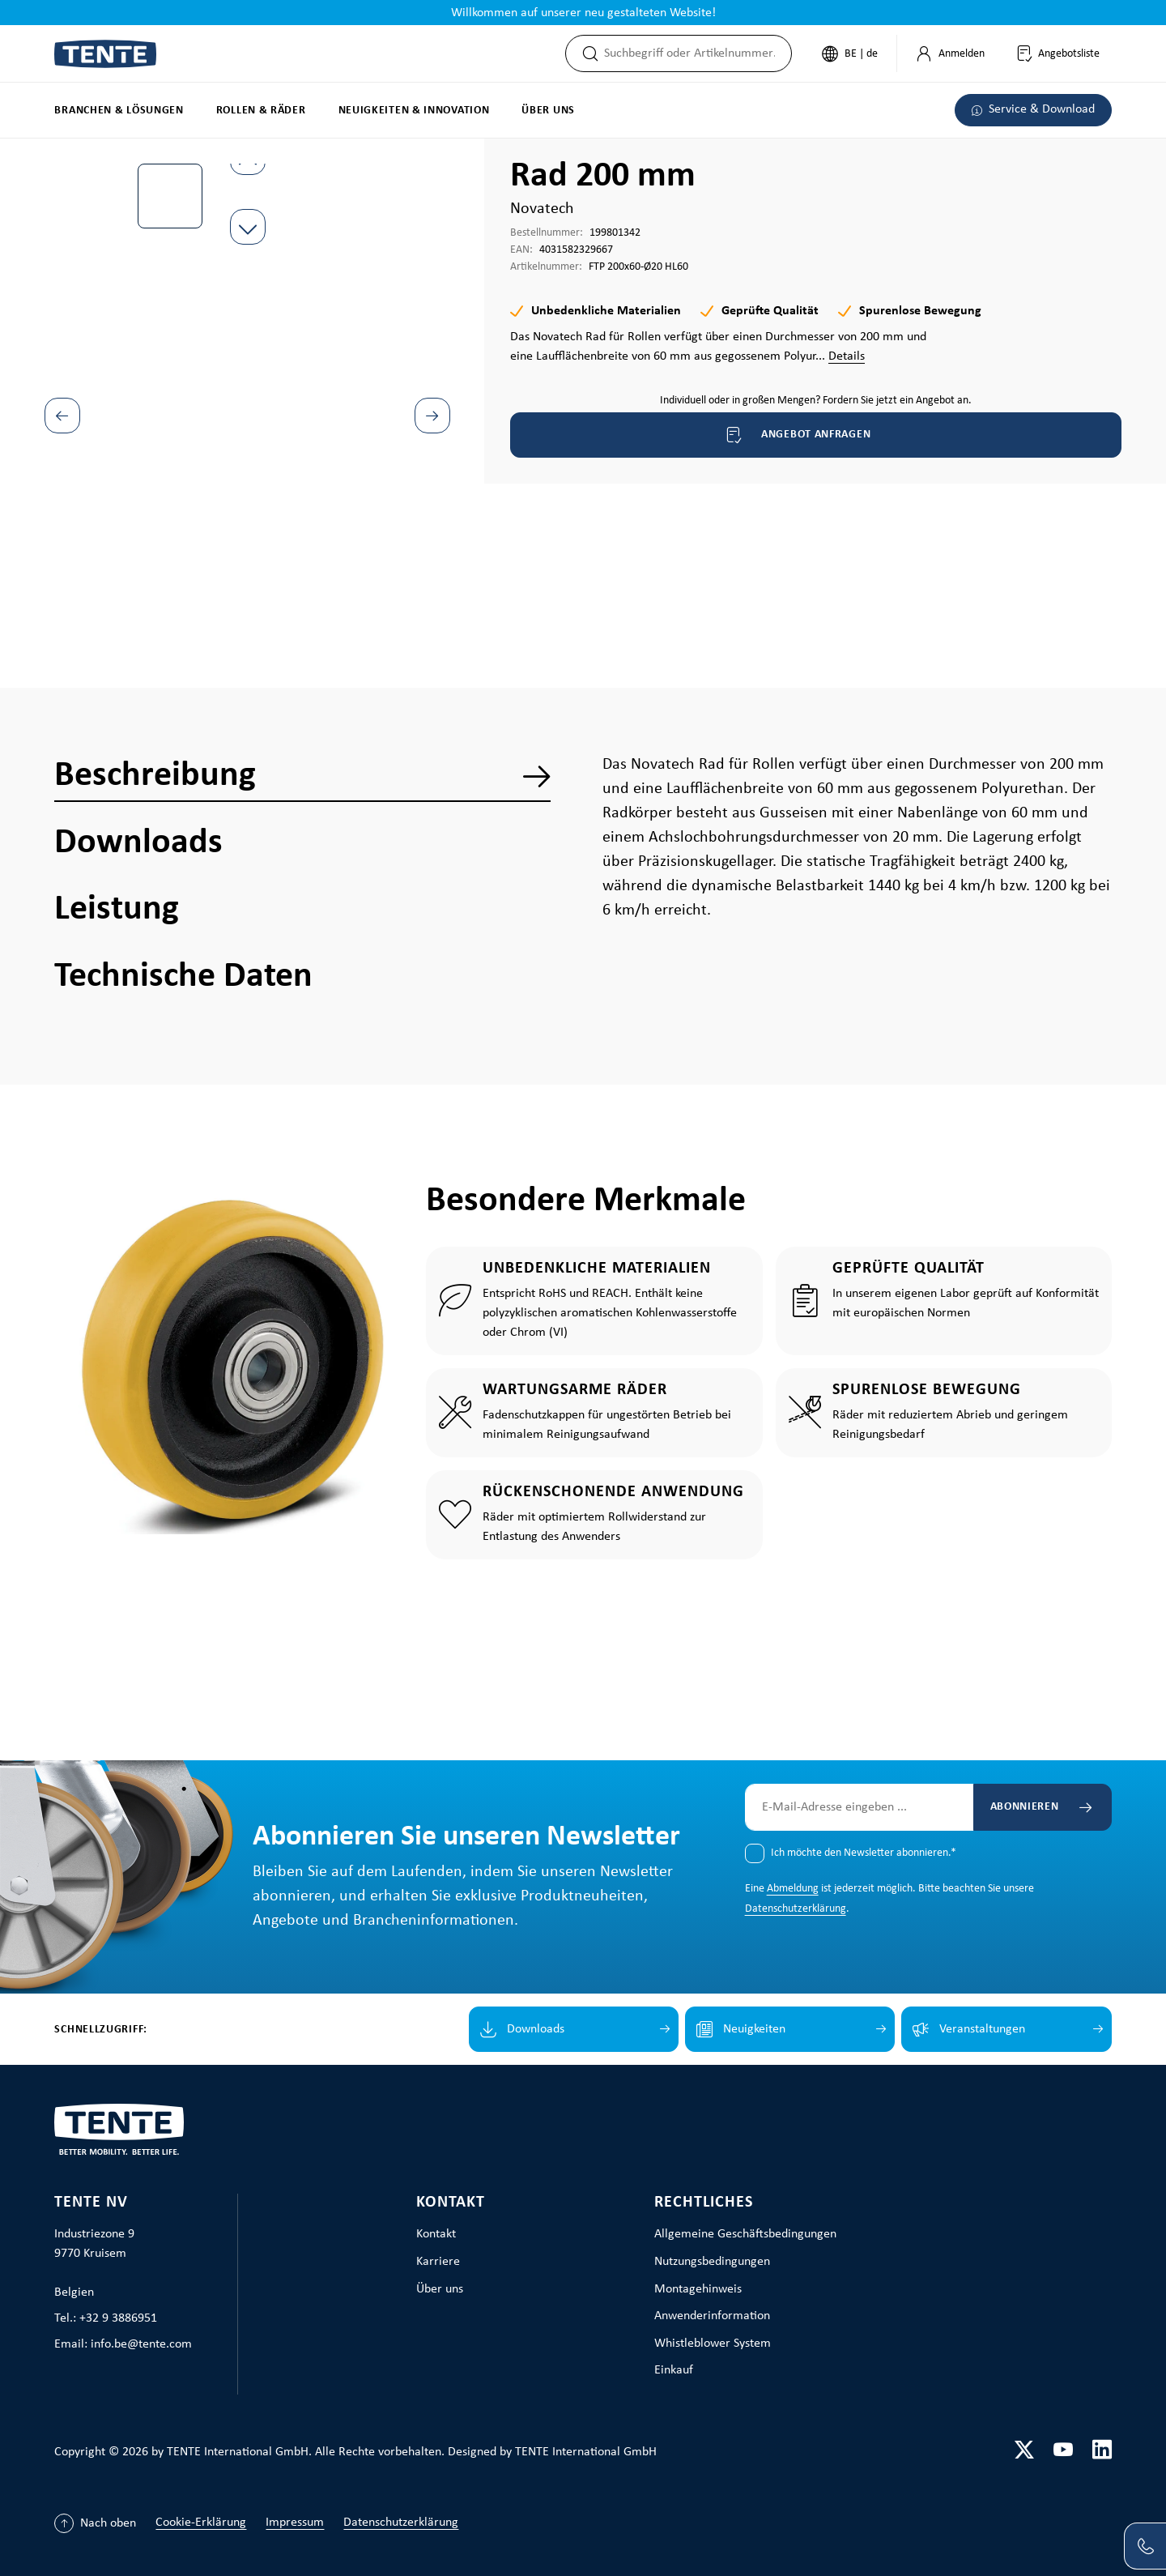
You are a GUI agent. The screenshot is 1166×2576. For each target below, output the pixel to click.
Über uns (439, 2289)
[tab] (302, 776)
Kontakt (450, 2202)
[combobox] (697, 53)
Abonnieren (1024, 1807)
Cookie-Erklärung (200, 2522)
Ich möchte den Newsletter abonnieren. (863, 1853)
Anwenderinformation (712, 2315)
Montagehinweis (698, 2289)
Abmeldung (793, 1889)
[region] (248, 377)
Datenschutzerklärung (795, 1909)
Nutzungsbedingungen (712, 2261)
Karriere (438, 2261)
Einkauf (673, 2370)
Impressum (295, 2522)
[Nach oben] (95, 2523)
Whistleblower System (712, 2343)
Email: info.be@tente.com (123, 2344)
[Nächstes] (432, 415)
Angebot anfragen (797, 435)
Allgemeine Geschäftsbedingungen (745, 2234)
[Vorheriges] (62, 415)
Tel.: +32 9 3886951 (105, 2318)
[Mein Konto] (950, 53)
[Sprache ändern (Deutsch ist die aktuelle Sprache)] (850, 53)
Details (846, 356)
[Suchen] (585, 53)
